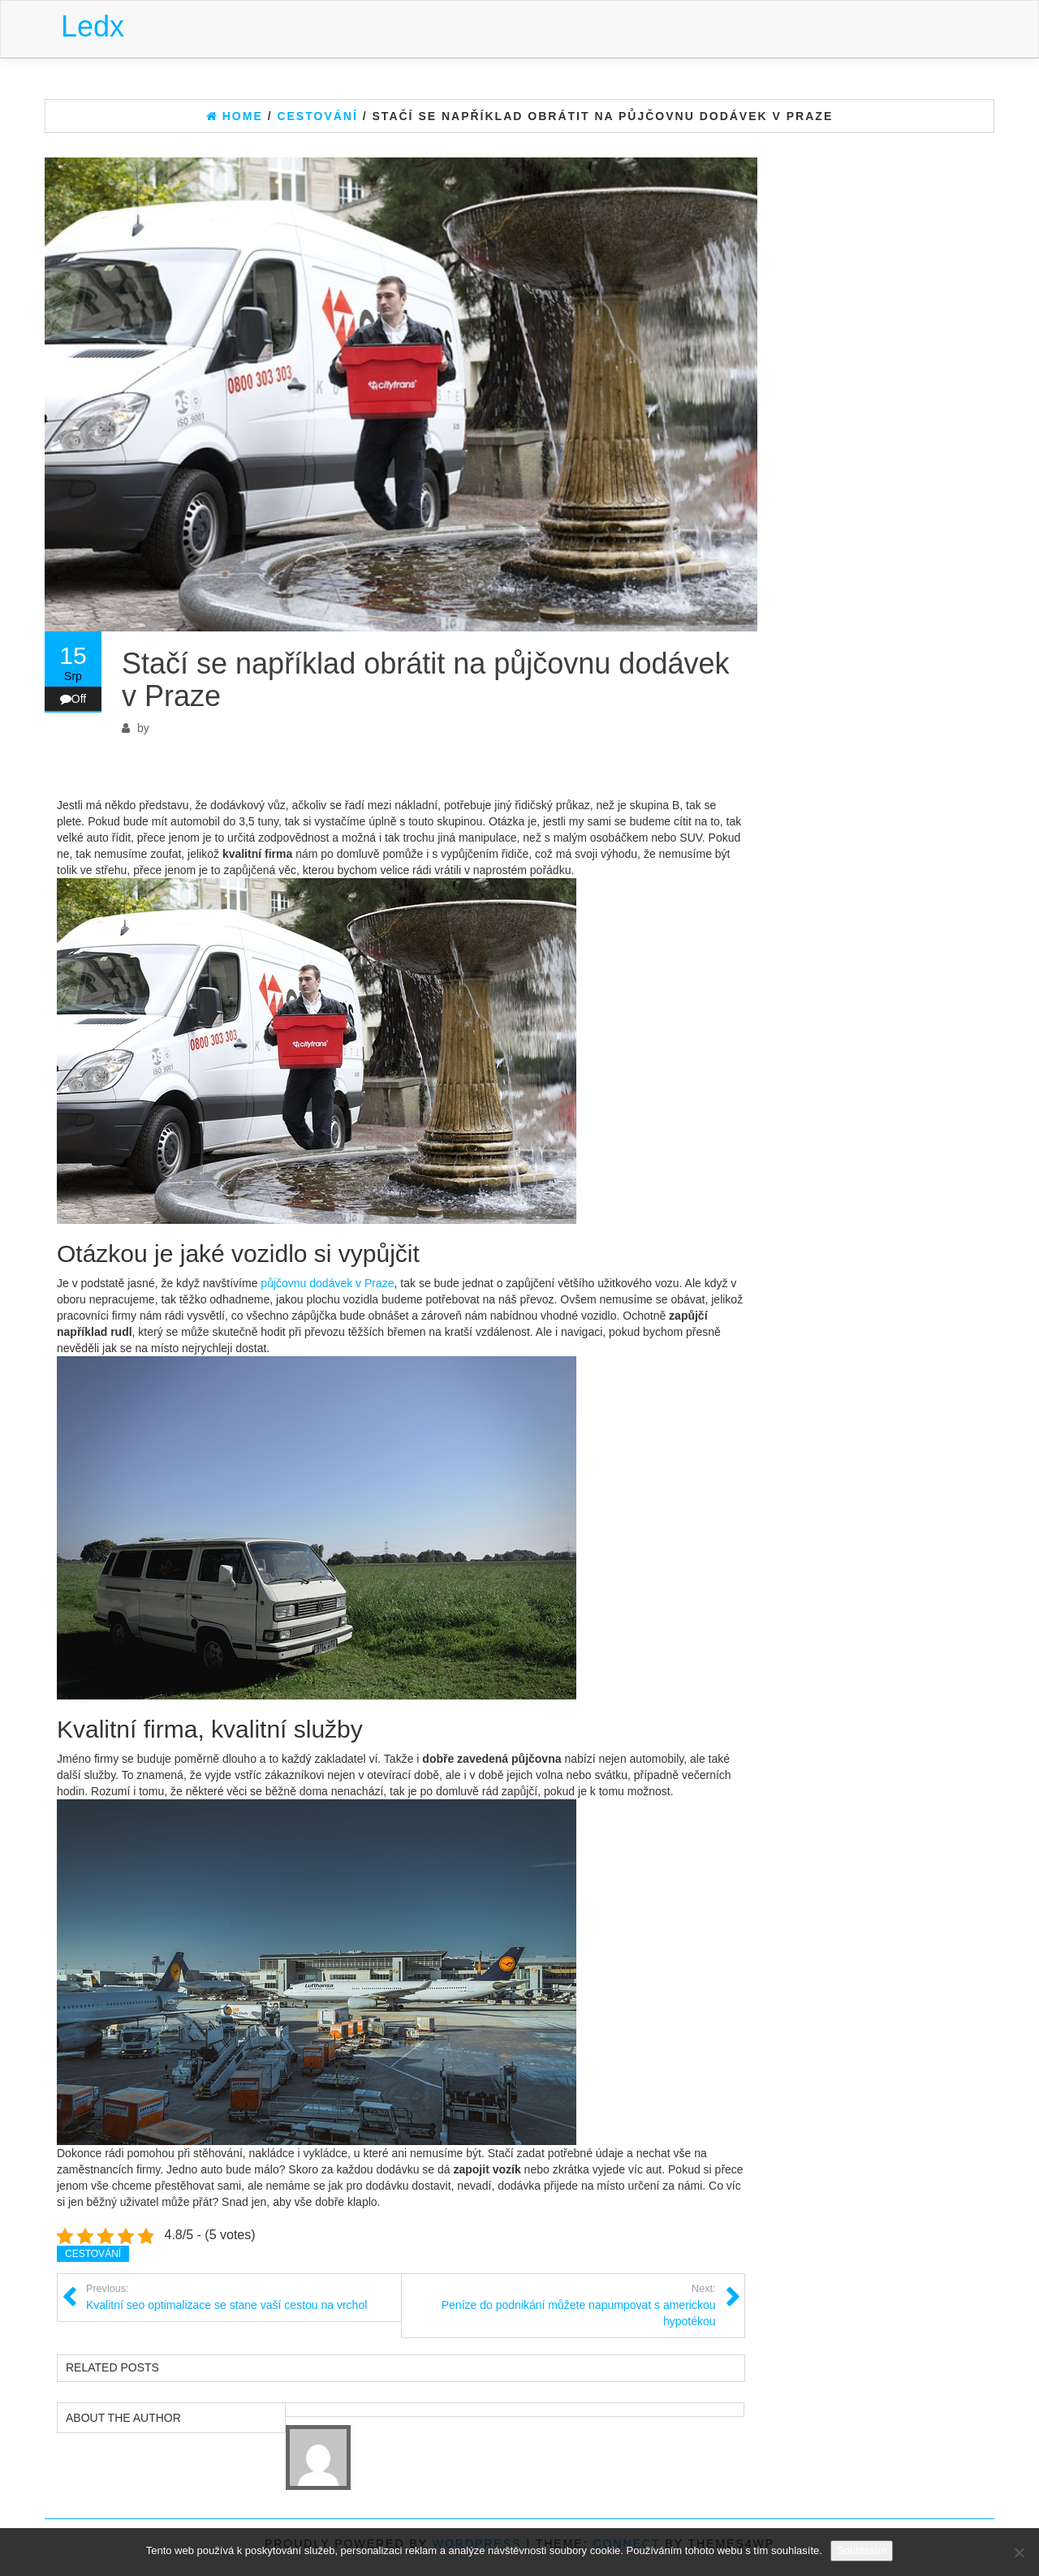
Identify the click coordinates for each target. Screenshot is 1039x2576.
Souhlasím (861, 2550)
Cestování (93, 2253)
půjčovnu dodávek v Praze (327, 1283)
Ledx (92, 26)
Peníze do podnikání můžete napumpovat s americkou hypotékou (559, 2305)
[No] (1019, 2552)
